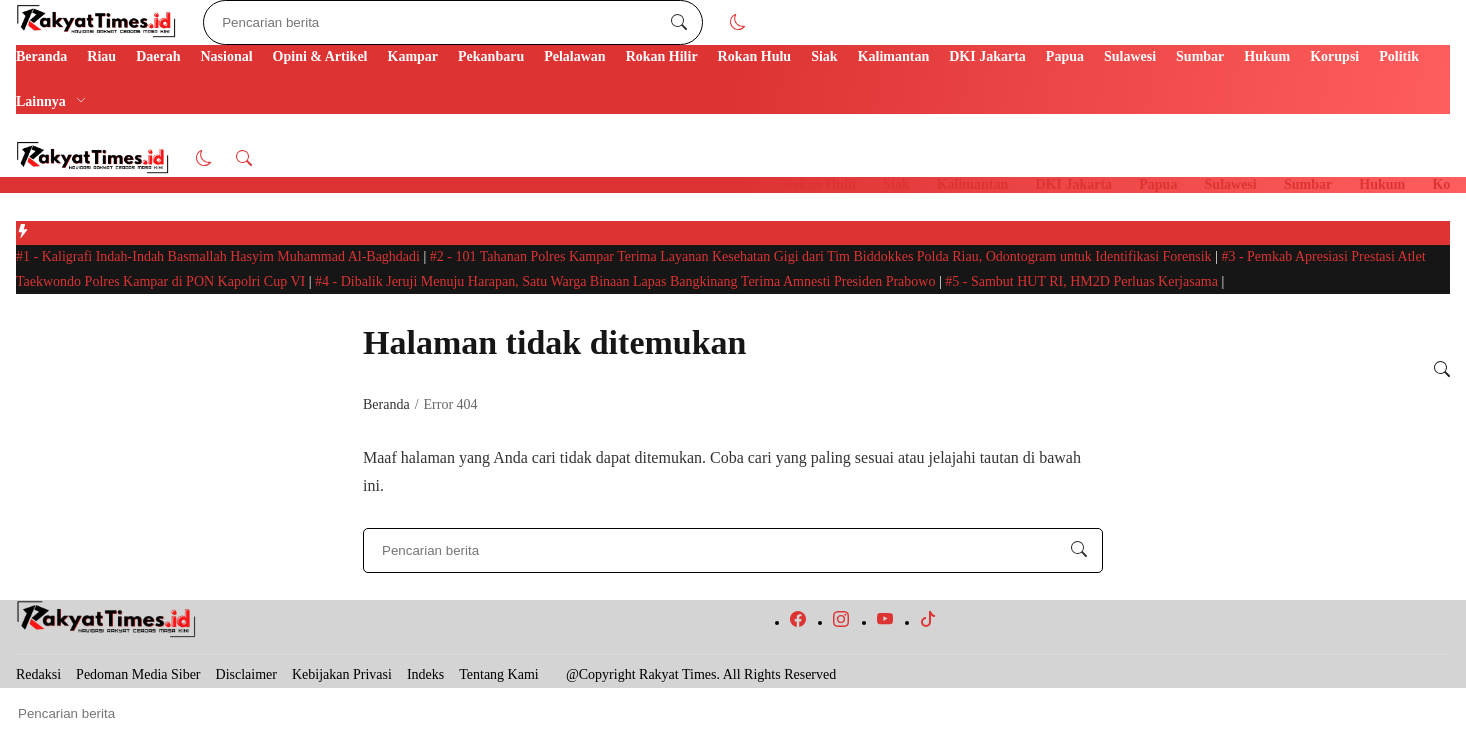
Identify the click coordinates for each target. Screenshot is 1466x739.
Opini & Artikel (320, 56)
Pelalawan (574, 56)
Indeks (425, 674)
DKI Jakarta (987, 56)
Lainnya (41, 101)
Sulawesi (1130, 56)
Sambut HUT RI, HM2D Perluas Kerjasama (1083, 281)
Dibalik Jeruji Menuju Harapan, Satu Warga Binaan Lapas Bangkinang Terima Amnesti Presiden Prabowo (627, 281)
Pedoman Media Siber (138, 674)
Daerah (158, 56)
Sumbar (1200, 56)
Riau (101, 56)
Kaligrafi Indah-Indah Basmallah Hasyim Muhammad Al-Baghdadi (219, 256)
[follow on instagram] (841, 622)
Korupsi (1334, 56)
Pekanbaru (491, 56)
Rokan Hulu (755, 56)
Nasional (226, 56)
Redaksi (38, 674)
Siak (824, 56)
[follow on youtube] (885, 622)
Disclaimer (246, 674)
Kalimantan (894, 56)
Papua (1065, 56)
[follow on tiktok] (928, 622)
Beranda (41, 56)
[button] (738, 22)
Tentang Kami (499, 674)
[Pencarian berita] (679, 23)
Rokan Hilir (662, 56)
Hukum (1267, 56)
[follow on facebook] (798, 622)
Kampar (413, 56)
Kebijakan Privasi (342, 674)
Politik (1399, 56)
